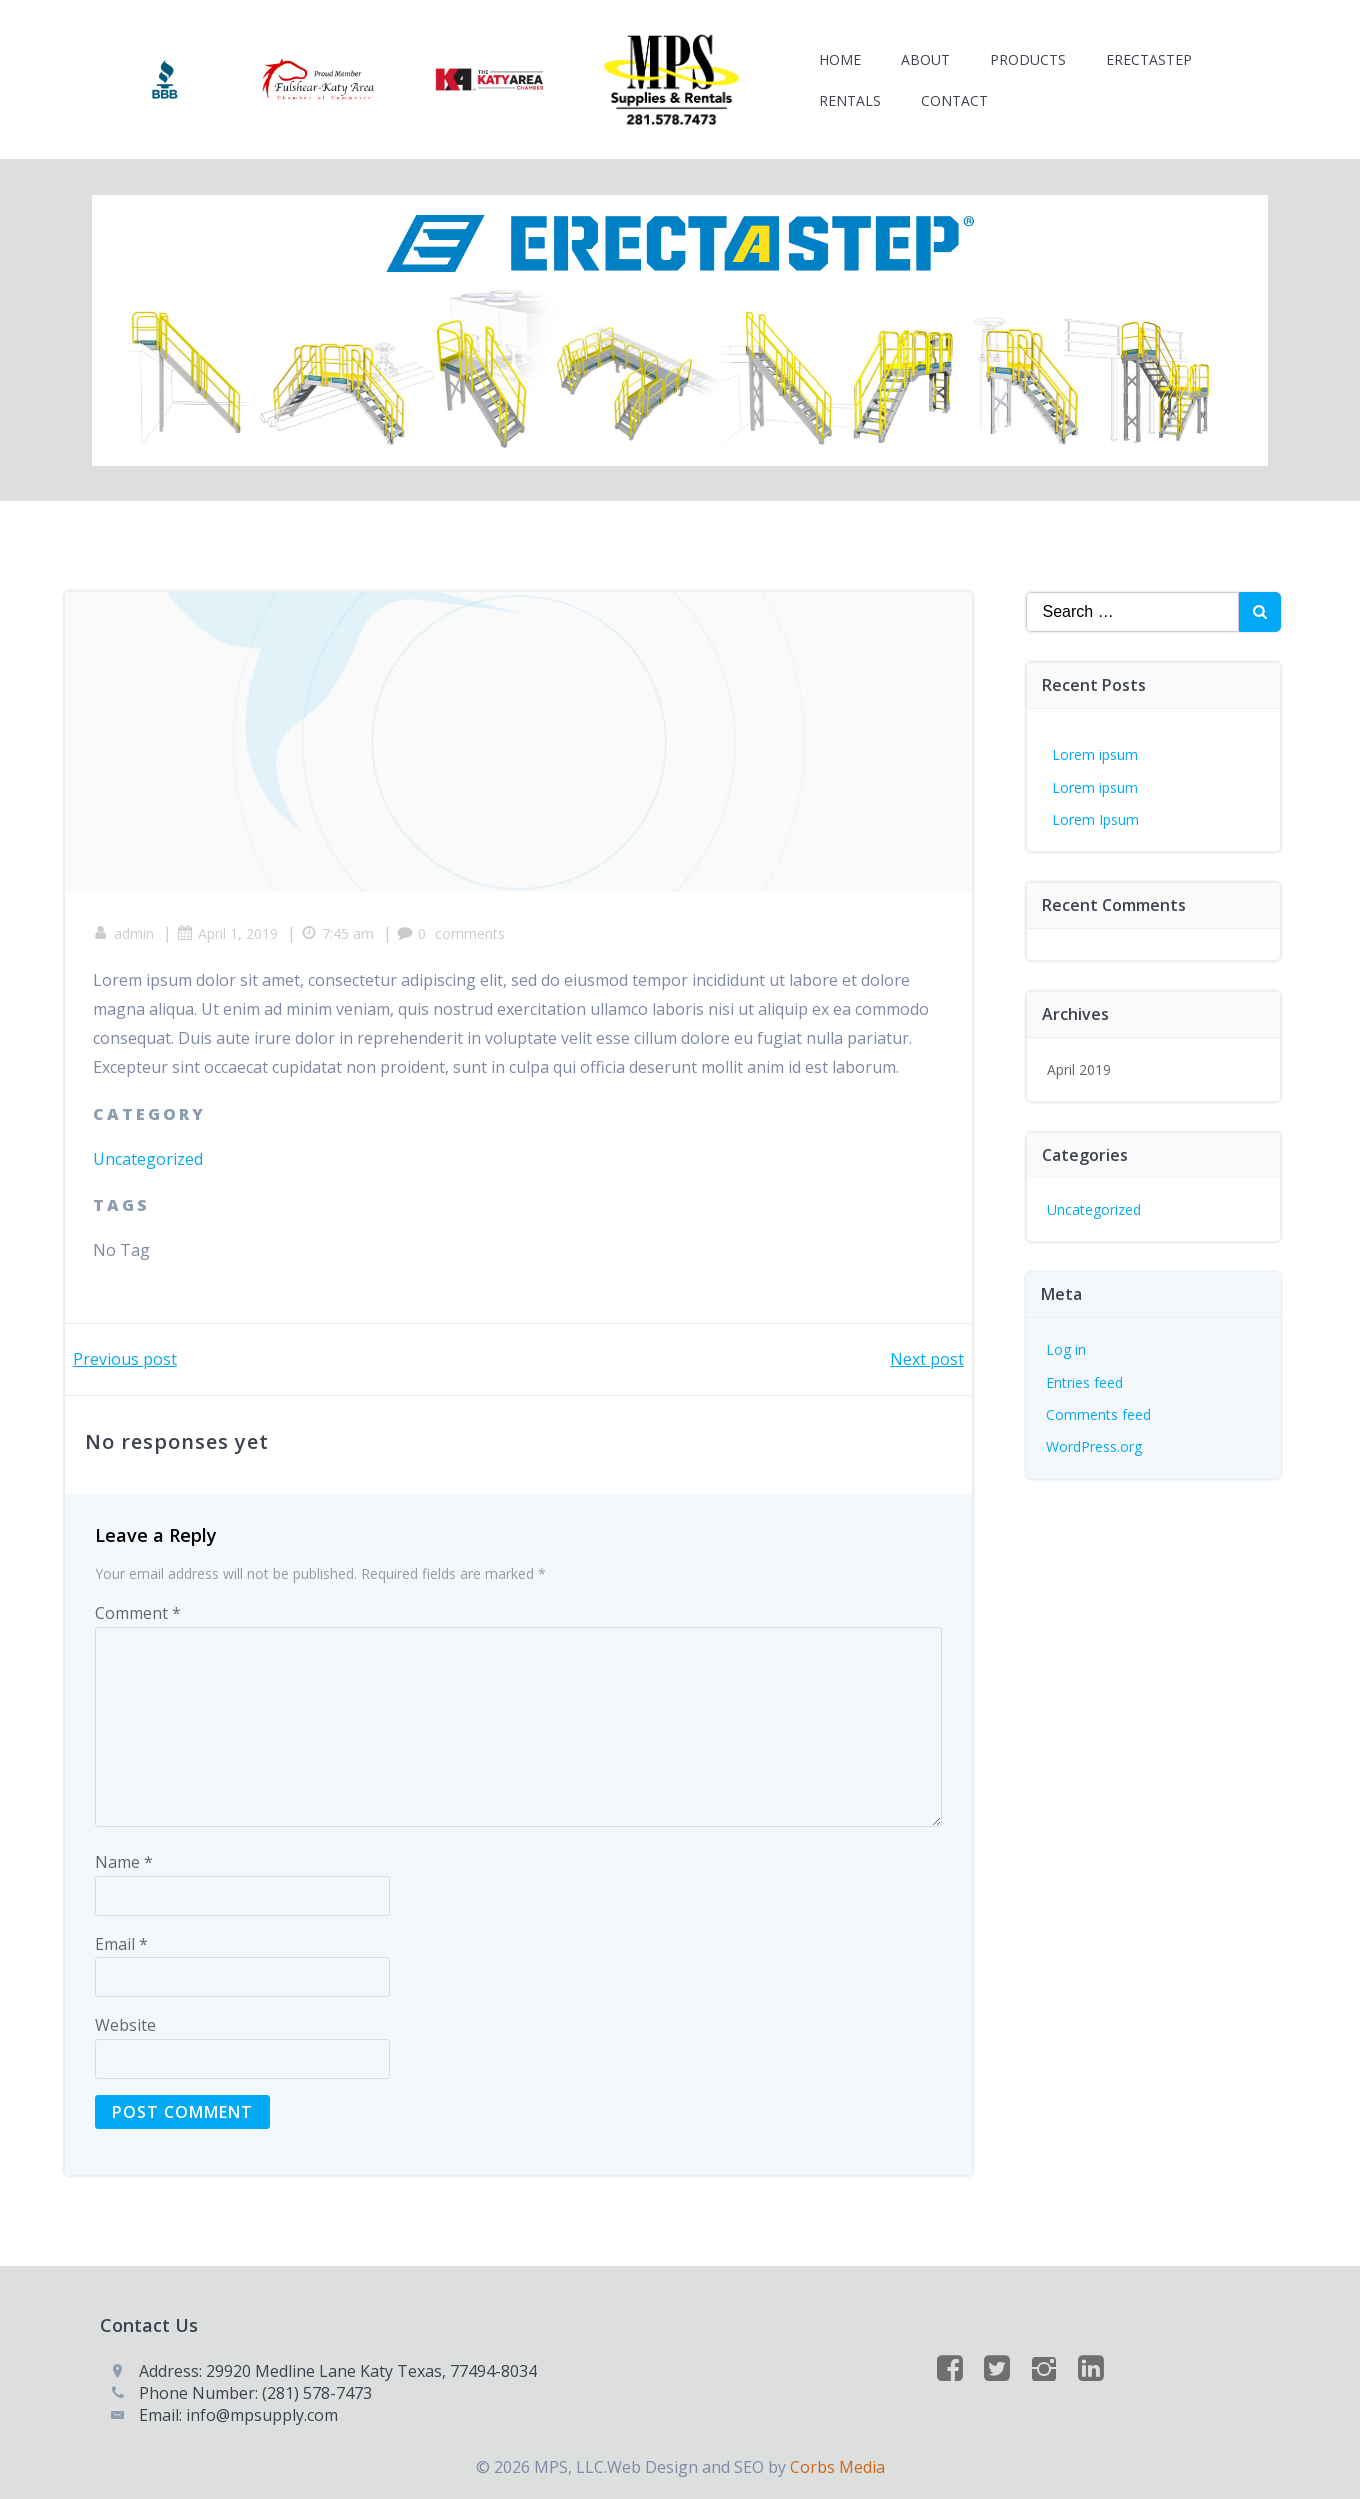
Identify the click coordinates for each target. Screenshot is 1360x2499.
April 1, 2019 (229, 929)
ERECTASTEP (1150, 60)
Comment (138, 1610)
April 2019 (1079, 1062)
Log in (1066, 1343)
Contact (955, 101)
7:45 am (339, 929)
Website (125, 2023)
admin (125, 929)
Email (121, 1941)
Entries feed (1084, 1375)
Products (1029, 60)
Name (124, 1859)
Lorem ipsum (1095, 747)
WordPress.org (1094, 1440)
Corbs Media (837, 2466)
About (926, 60)
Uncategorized (150, 1155)
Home (841, 60)
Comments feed (1098, 1407)
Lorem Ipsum (1095, 812)
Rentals (851, 101)
